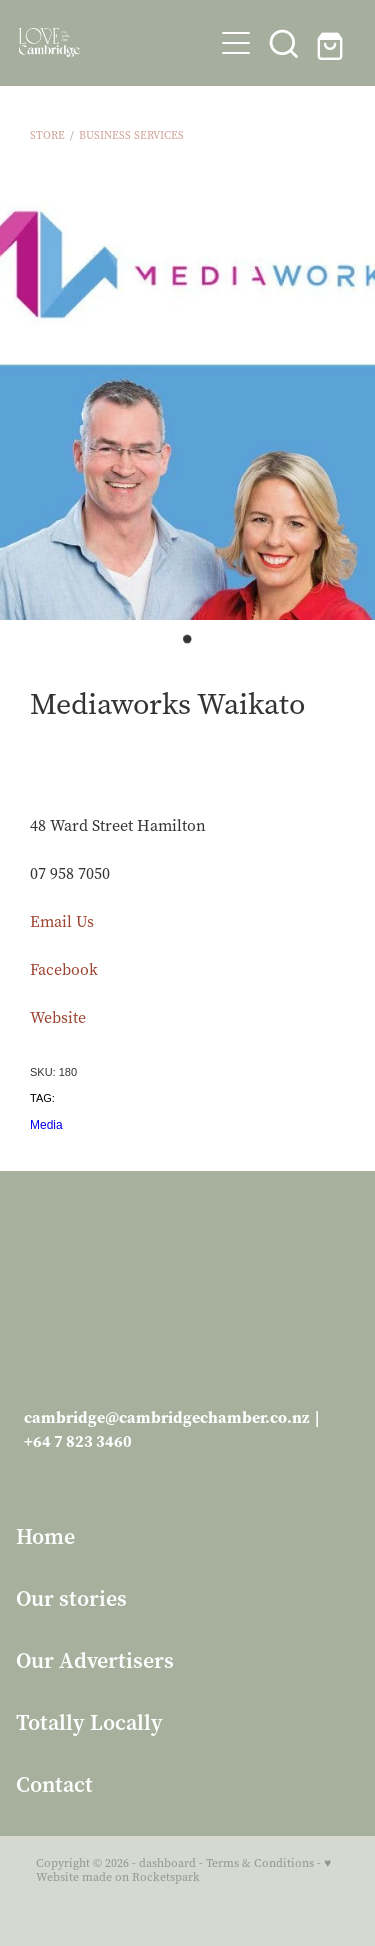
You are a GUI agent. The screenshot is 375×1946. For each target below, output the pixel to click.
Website (58, 1017)
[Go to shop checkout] (332, 43)
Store (47, 135)
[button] (284, 43)
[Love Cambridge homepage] (116, 42)
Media (46, 1125)
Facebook (64, 969)
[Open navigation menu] (236, 43)
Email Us (62, 921)
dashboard (167, 1863)
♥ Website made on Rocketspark (183, 1870)
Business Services (131, 135)
